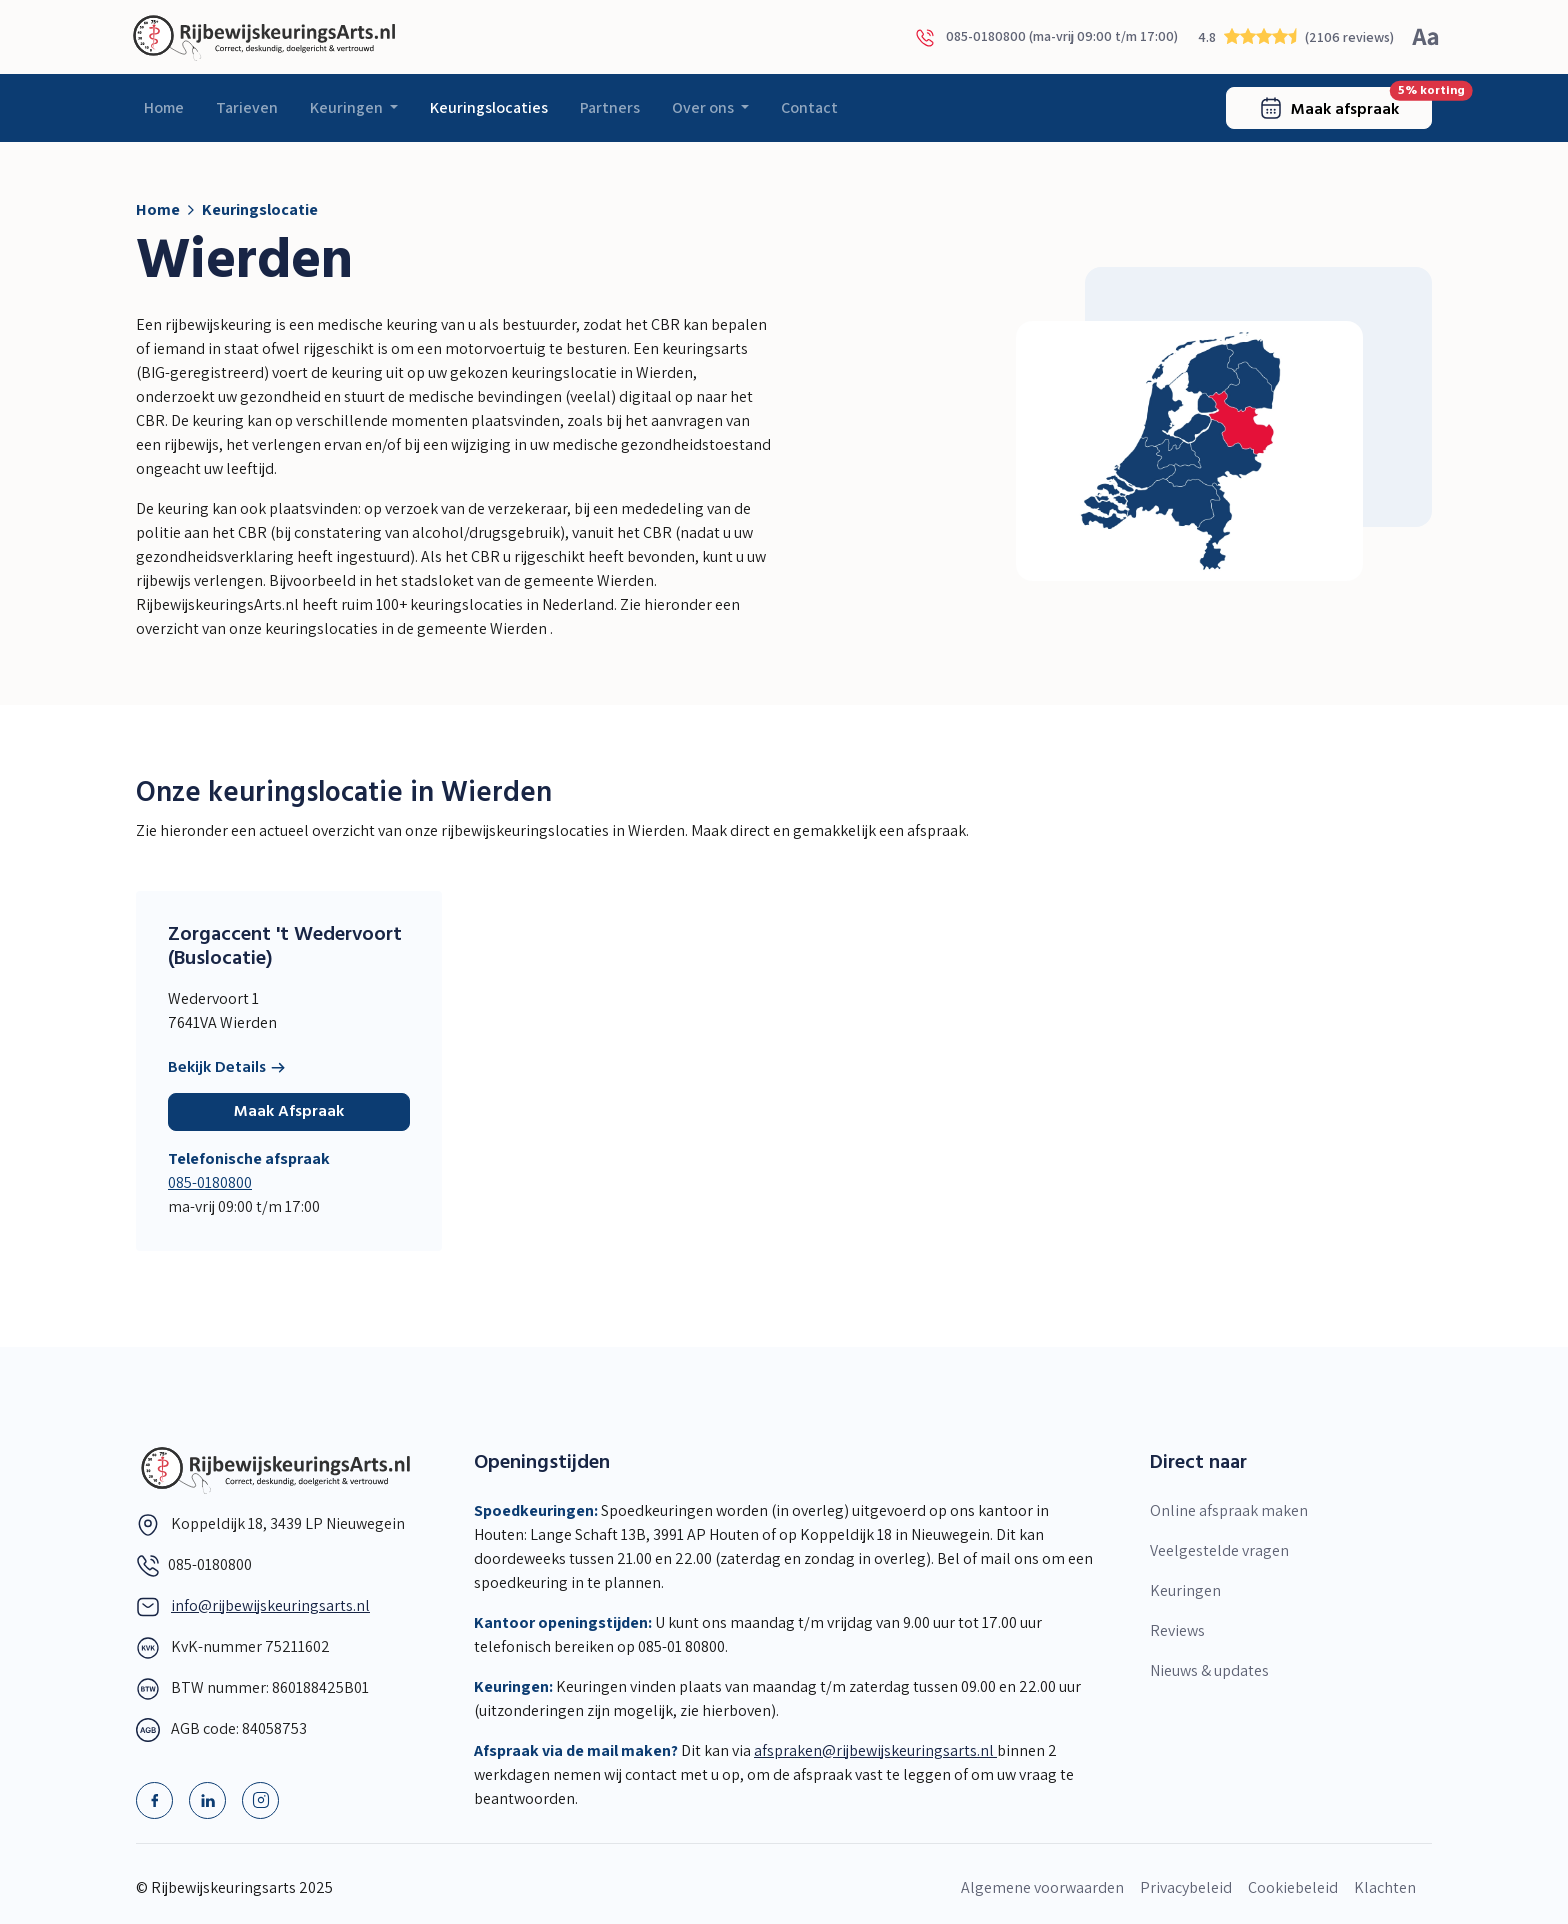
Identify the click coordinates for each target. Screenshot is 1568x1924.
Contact (809, 107)
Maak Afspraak (289, 1112)
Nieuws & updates (1209, 1670)
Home (164, 107)
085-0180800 (210, 1182)
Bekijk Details (227, 1068)
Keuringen (348, 107)
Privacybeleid (1186, 1887)
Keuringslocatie (260, 209)
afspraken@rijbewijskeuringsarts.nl (875, 1750)
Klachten (1385, 1887)
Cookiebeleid (1293, 1887)
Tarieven (247, 107)
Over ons (704, 107)
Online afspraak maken (1229, 1510)
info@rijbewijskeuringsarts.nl (270, 1605)
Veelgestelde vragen (1219, 1550)
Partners (610, 107)
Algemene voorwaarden (1042, 1887)
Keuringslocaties (489, 107)
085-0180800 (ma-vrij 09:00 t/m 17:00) (1046, 37)
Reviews (1177, 1630)
